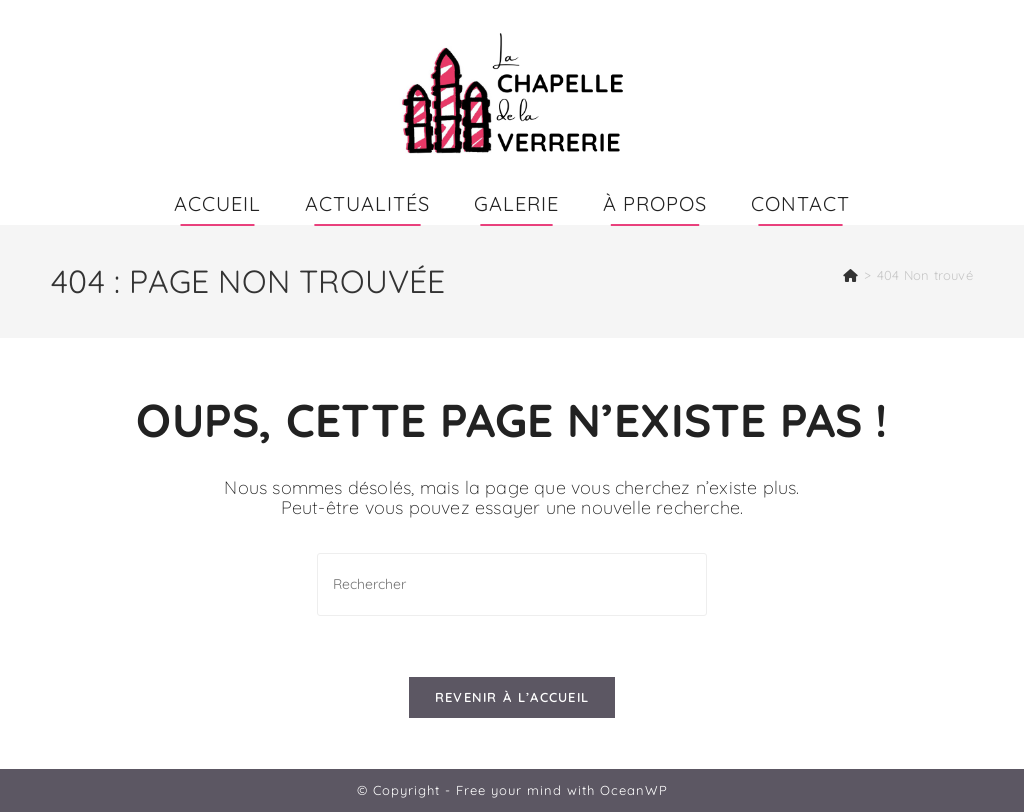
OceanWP (634, 790)
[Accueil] (850, 275)
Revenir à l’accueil (512, 697)
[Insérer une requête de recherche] (512, 584)
